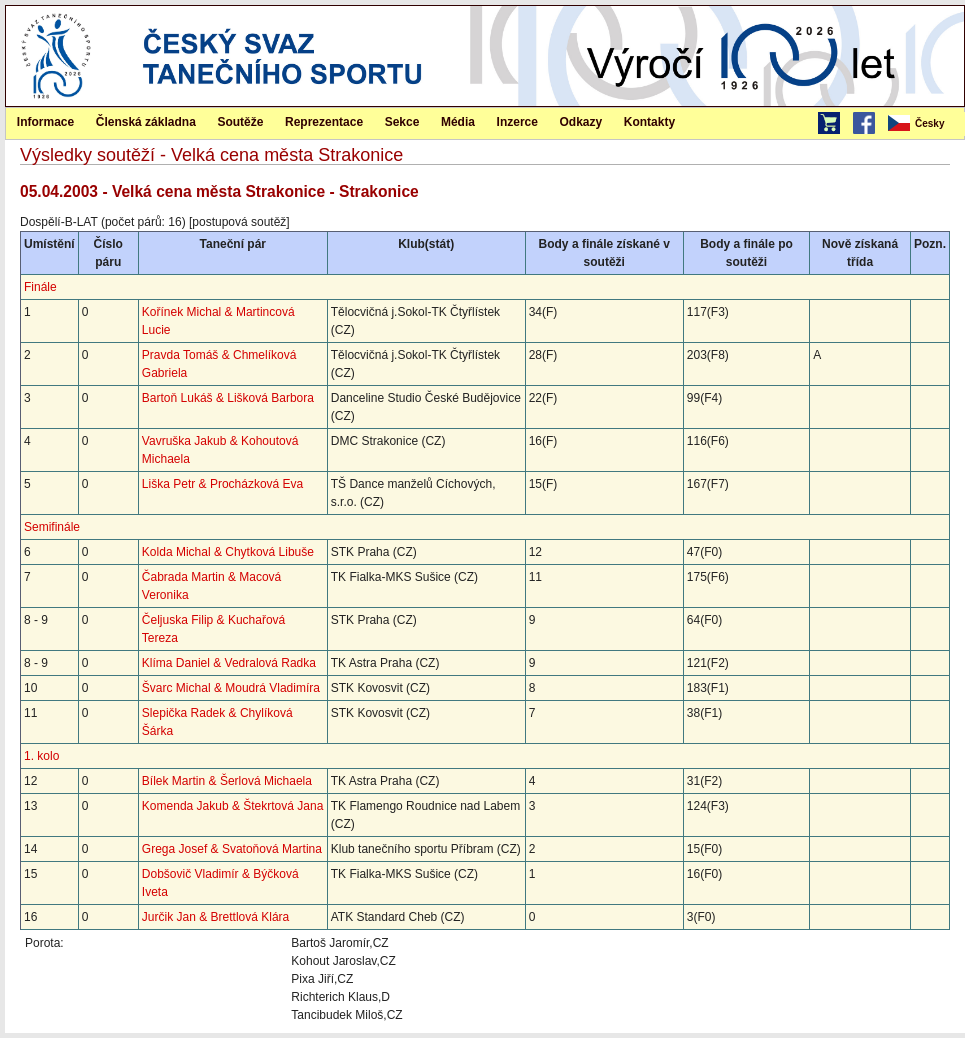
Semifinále (52, 527)
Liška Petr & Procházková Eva (222, 484)
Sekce (402, 122)
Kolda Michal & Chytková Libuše (228, 552)
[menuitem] (925, 124)
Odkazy (581, 122)
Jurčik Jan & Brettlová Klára (215, 917)
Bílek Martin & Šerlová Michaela (227, 781)
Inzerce (517, 122)
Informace (45, 122)
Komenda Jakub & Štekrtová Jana (232, 806)
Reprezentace (324, 122)
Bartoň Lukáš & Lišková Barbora (228, 398)
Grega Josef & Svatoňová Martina (232, 849)
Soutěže (240, 122)
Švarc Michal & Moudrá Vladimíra (231, 688)
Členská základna (146, 122)
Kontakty (649, 122)
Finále (40, 287)
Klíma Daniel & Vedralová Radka (229, 663)
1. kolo (41, 756)
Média (458, 122)
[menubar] (925, 124)
